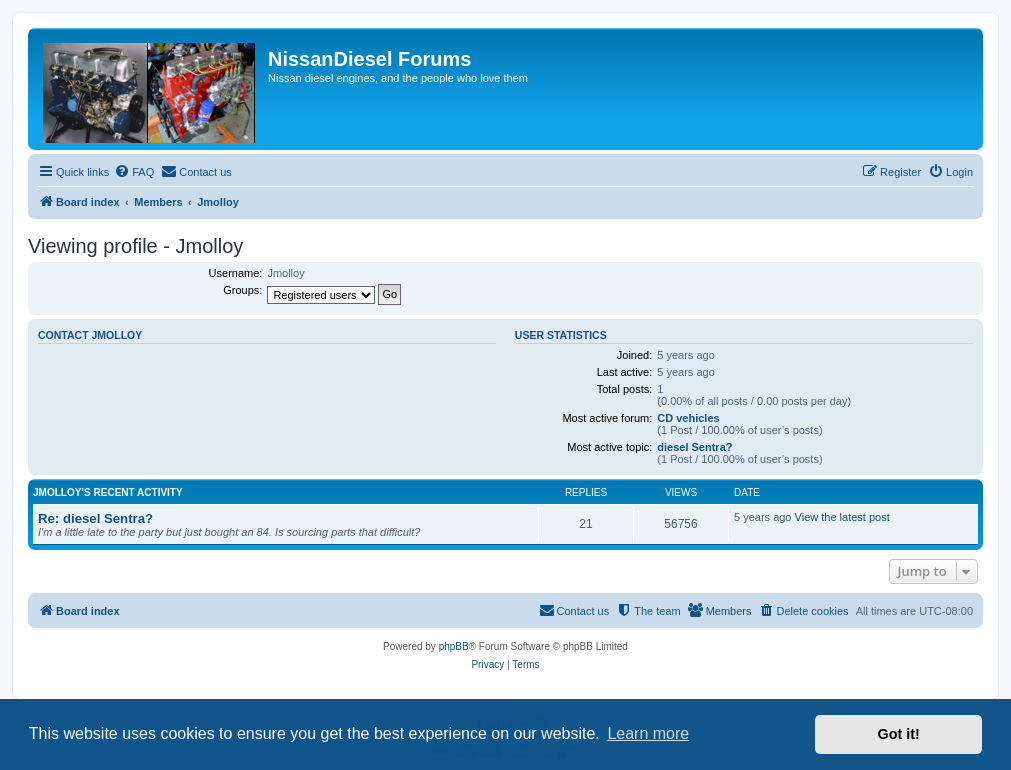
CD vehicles (688, 418)
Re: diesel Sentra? (95, 518)
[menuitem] (134, 172)
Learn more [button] (648, 733)
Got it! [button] (899, 734)
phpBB (454, 646)
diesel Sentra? (694, 447)
